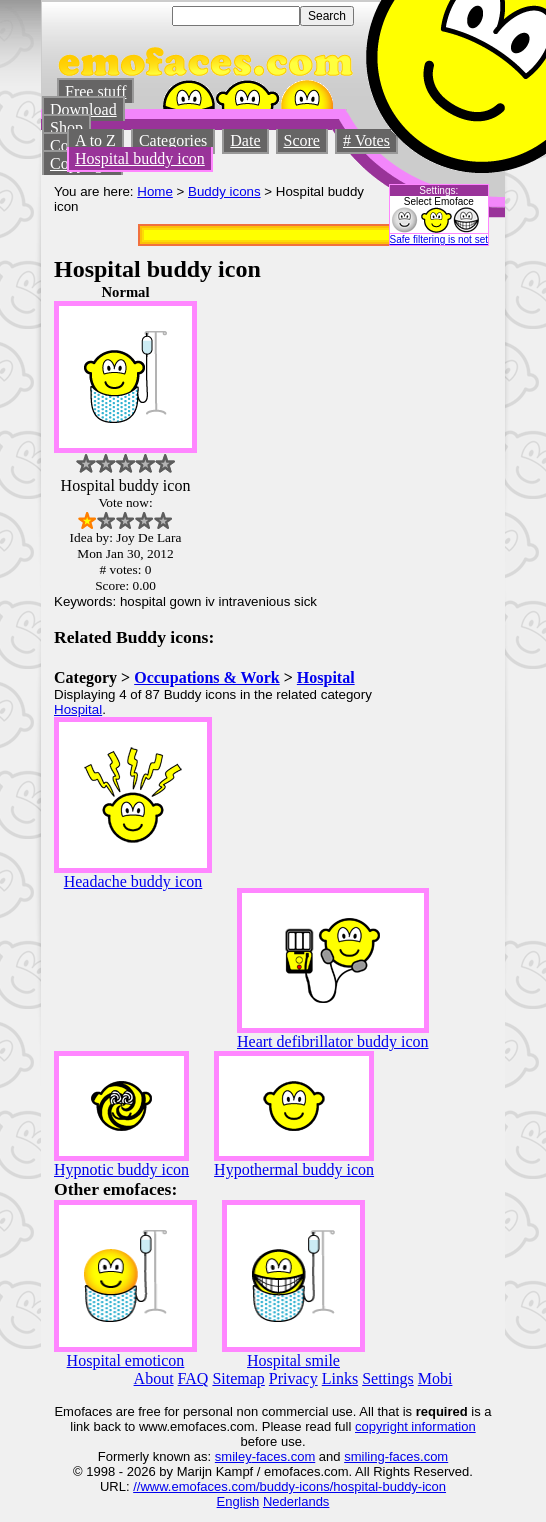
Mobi (435, 1378)
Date (245, 140)
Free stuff (95, 91)
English (238, 1501)
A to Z (95, 140)
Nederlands (296, 1501)
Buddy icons (224, 191)
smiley (233, 1456)
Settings (388, 1378)
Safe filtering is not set (439, 239)
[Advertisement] (432, 584)
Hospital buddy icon (140, 158)
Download (83, 109)
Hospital (326, 677)
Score (302, 140)
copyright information (415, 1426)
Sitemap (238, 1378)
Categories (173, 140)
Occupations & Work (207, 677)
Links (340, 1378)
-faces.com (284, 1456)
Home (155, 191)
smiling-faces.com (396, 1456)
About (154, 1378)
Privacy (293, 1378)
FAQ (193, 1378)
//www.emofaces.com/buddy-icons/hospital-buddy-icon (289, 1486)
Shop (66, 127)
